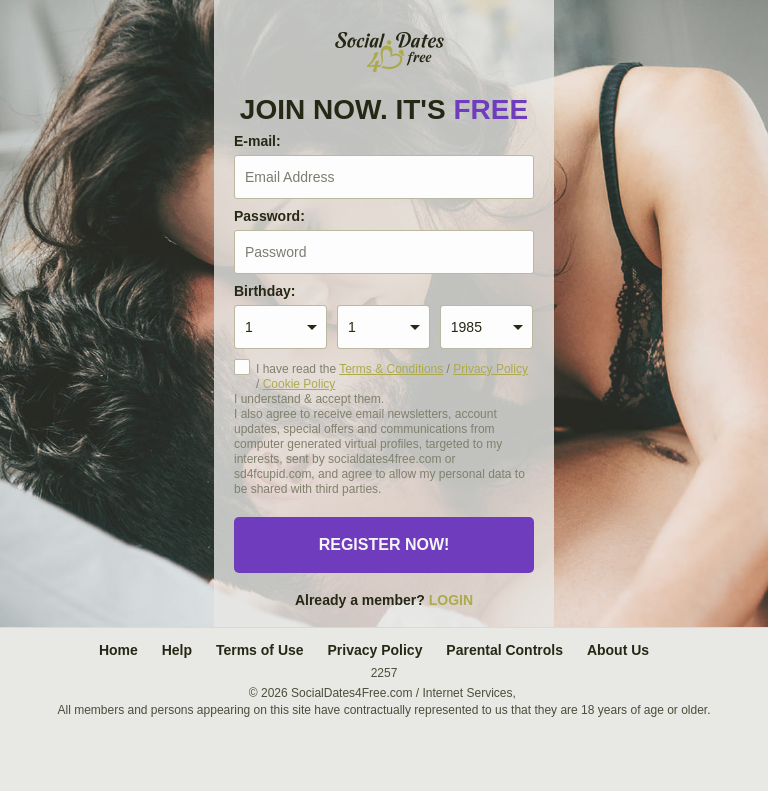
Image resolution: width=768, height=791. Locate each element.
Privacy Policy (490, 369)
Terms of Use (260, 650)
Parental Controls (504, 650)
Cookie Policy (299, 384)
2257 (384, 672)
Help (177, 650)
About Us (618, 650)
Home (118, 650)
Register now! (384, 544)
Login (451, 600)
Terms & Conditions (391, 369)
